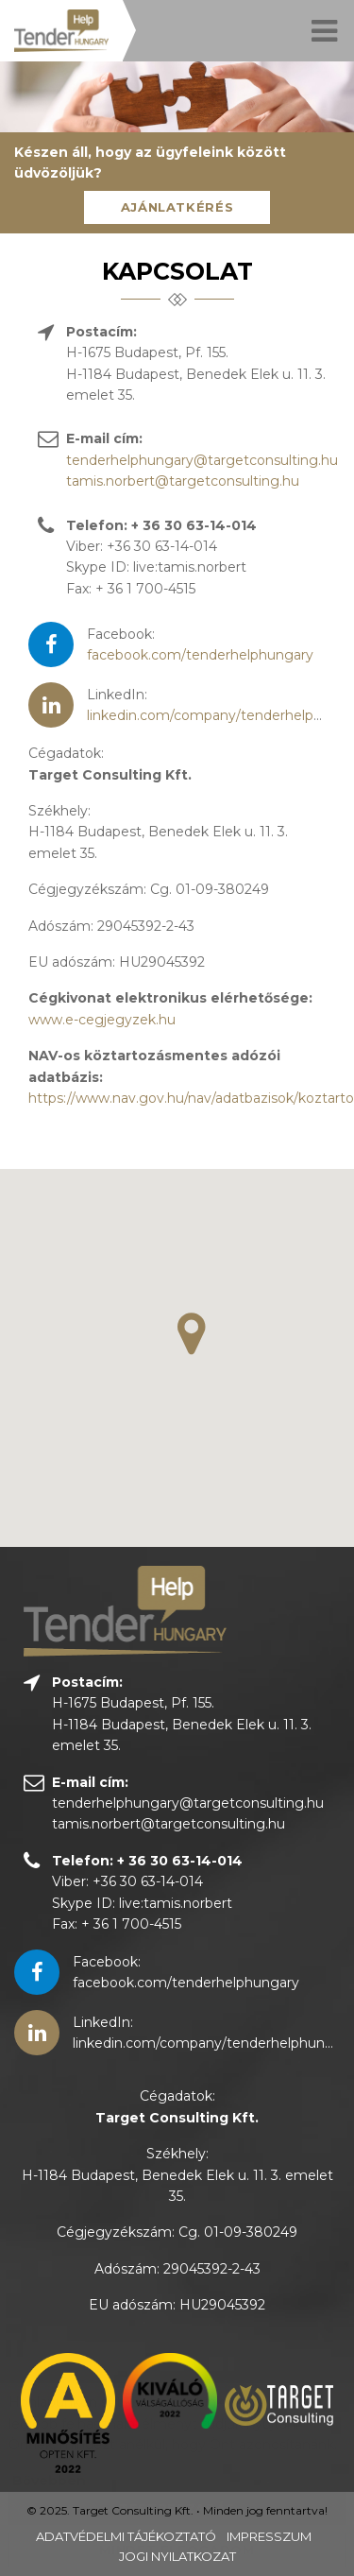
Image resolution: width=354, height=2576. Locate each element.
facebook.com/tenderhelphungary (200, 654)
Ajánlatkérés (177, 207)
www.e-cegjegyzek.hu (102, 1019)
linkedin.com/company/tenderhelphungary (213, 2043)
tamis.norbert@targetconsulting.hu (182, 480)
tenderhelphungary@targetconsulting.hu (202, 460)
